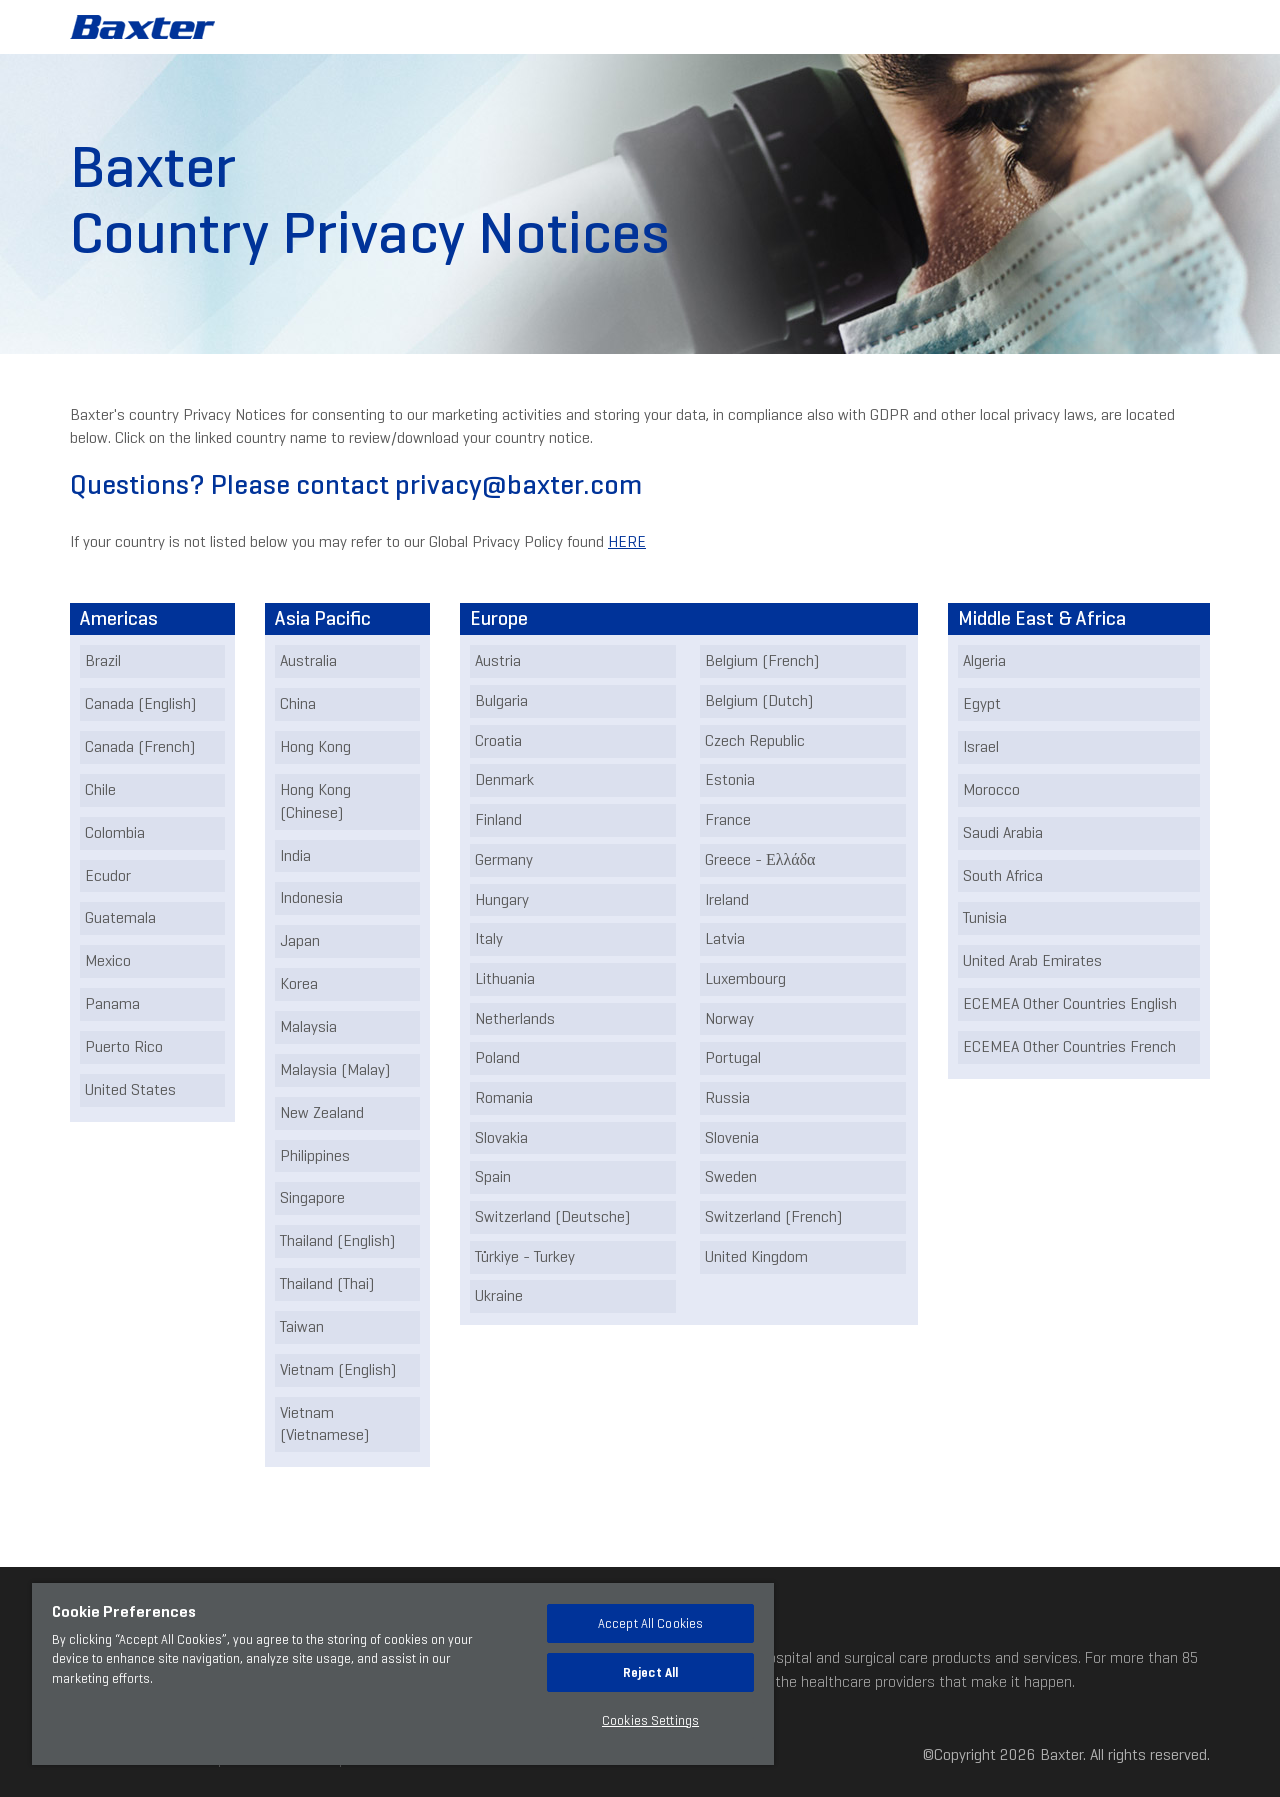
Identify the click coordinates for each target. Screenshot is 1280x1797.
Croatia (498, 740)
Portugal (733, 1057)
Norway (729, 1018)
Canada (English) (140, 703)
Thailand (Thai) (327, 1283)
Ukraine (499, 1295)
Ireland (727, 899)
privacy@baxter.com (518, 484)
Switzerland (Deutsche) (552, 1216)
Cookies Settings (650, 1720)
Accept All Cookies (650, 1623)
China (298, 703)
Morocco (991, 789)
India (295, 855)
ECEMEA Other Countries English (1070, 1003)
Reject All (650, 1672)
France (728, 819)
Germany (504, 859)
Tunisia (985, 917)
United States (130, 1089)
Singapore (312, 1197)
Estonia (730, 779)
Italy (489, 938)
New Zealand (322, 1112)
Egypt (982, 703)
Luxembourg (745, 978)
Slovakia (501, 1137)
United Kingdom (756, 1256)
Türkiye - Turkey (525, 1256)
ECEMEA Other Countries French (1069, 1046)
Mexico (108, 960)
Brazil (103, 660)
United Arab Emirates (1032, 960)
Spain (493, 1176)
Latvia (725, 938)
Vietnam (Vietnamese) (324, 1424)
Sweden (731, 1176)
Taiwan (302, 1326)
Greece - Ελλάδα (760, 859)
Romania (504, 1097)
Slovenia (732, 1137)
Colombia (115, 832)
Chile (100, 789)
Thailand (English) (337, 1240)
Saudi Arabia (1003, 832)
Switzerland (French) (773, 1216)
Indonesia (311, 897)
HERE (627, 541)
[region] (403, 1674)
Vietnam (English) (338, 1369)
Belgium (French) (762, 660)
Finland (498, 819)
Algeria (984, 660)
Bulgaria (501, 700)
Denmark (504, 779)
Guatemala (120, 917)
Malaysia (308, 1026)
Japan (300, 940)
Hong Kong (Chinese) (315, 801)
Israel (981, 746)
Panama (112, 1003)
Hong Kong (315, 746)
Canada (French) (140, 746)
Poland (497, 1057)
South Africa (1003, 875)
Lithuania (505, 978)
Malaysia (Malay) (335, 1069)
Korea (299, 983)
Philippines (315, 1155)
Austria (498, 660)
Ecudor (108, 875)
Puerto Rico (124, 1046)
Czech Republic (755, 740)
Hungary (502, 899)
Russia (727, 1097)
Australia (308, 660)
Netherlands (515, 1018)
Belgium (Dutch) (759, 700)
